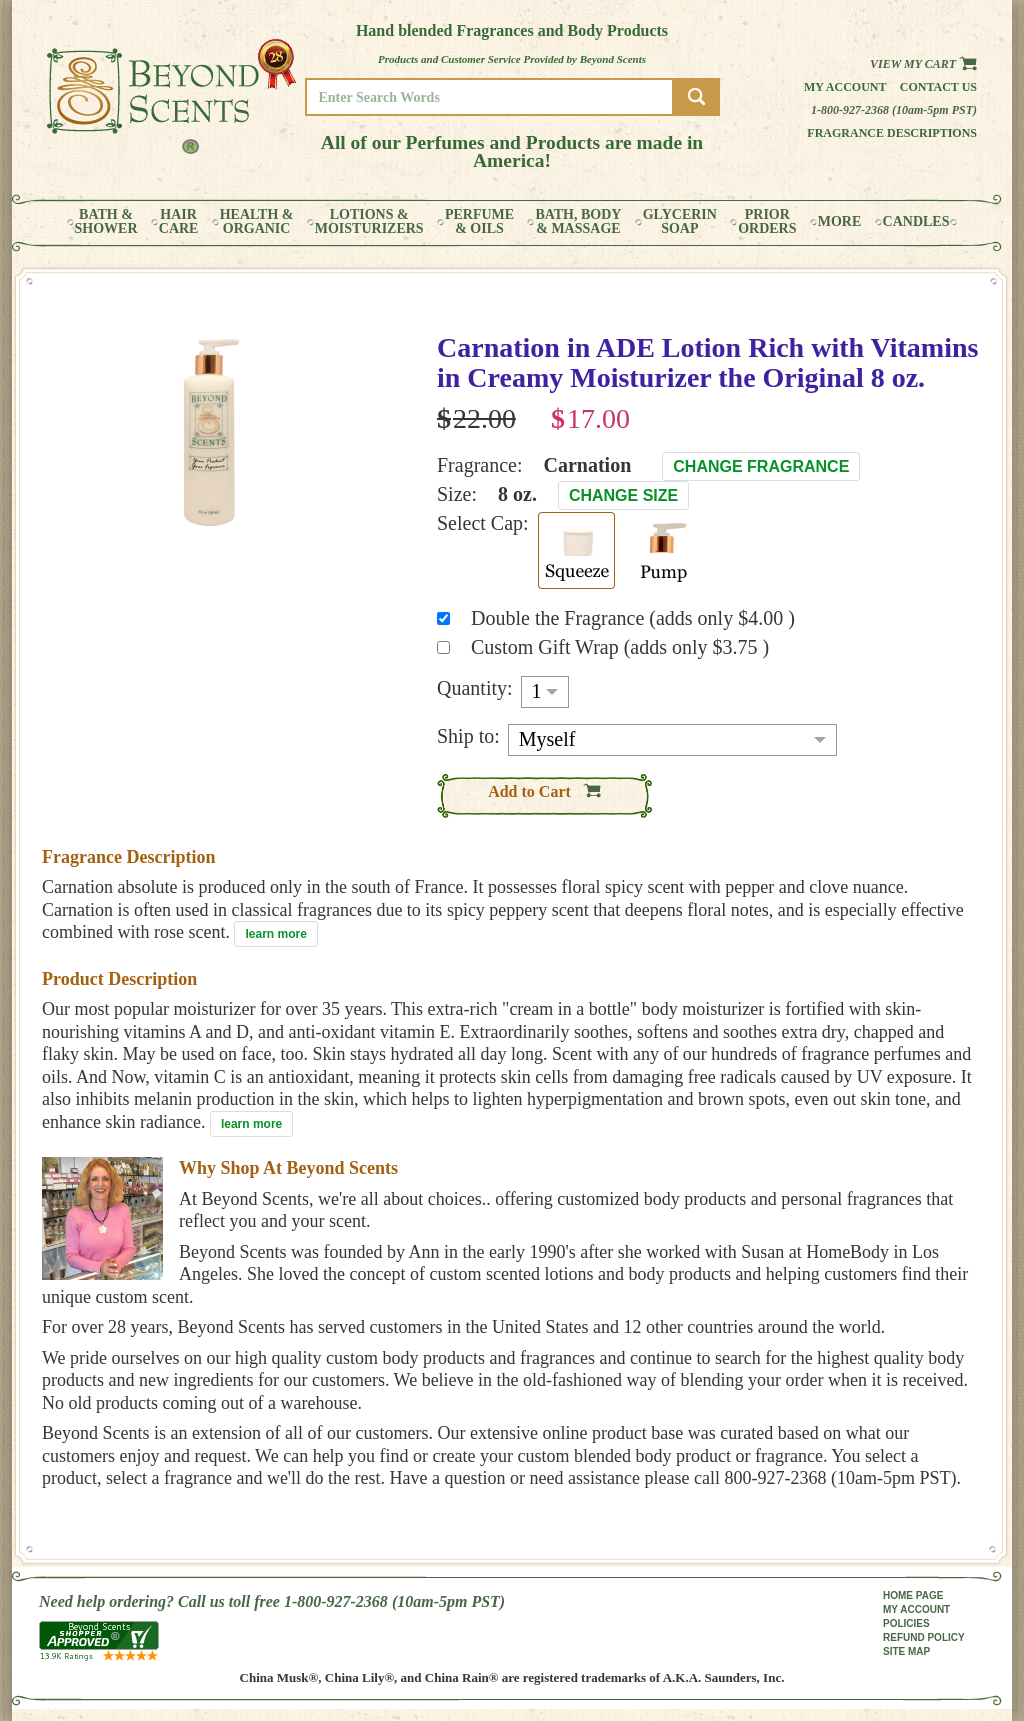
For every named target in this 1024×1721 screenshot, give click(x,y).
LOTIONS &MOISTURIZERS (369, 222)
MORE (840, 222)
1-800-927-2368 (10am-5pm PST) (894, 110)
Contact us (938, 87)
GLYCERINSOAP (680, 222)
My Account (845, 87)
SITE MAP (906, 1651)
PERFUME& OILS (479, 222)
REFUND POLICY (924, 1637)
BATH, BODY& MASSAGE (578, 222)
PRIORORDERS (767, 222)
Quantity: (475, 688)
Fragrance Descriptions (892, 133)
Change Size (623, 495)
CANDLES (916, 222)
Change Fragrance (761, 466)
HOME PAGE (913, 1595)
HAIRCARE (179, 222)
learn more (275, 934)
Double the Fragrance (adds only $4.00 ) (633, 618)
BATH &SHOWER (106, 222)
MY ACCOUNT (916, 1609)
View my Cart (923, 64)
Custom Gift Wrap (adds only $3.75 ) (620, 647)
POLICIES (906, 1623)
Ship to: (468, 736)
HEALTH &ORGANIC (257, 222)
